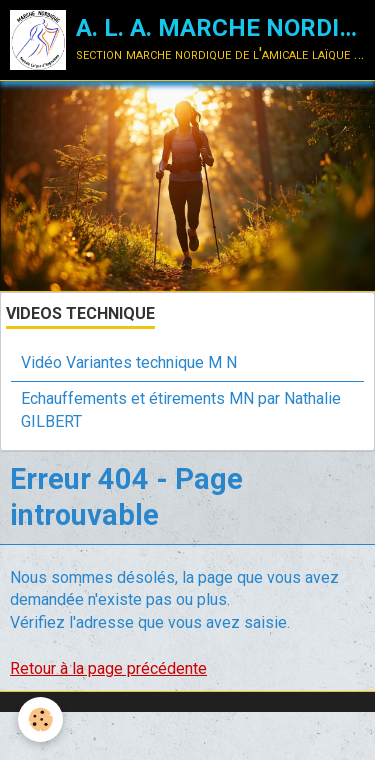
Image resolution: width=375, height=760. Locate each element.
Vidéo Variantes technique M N (129, 362)
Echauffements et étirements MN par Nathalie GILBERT (181, 410)
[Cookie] (40, 719)
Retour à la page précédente (108, 668)
